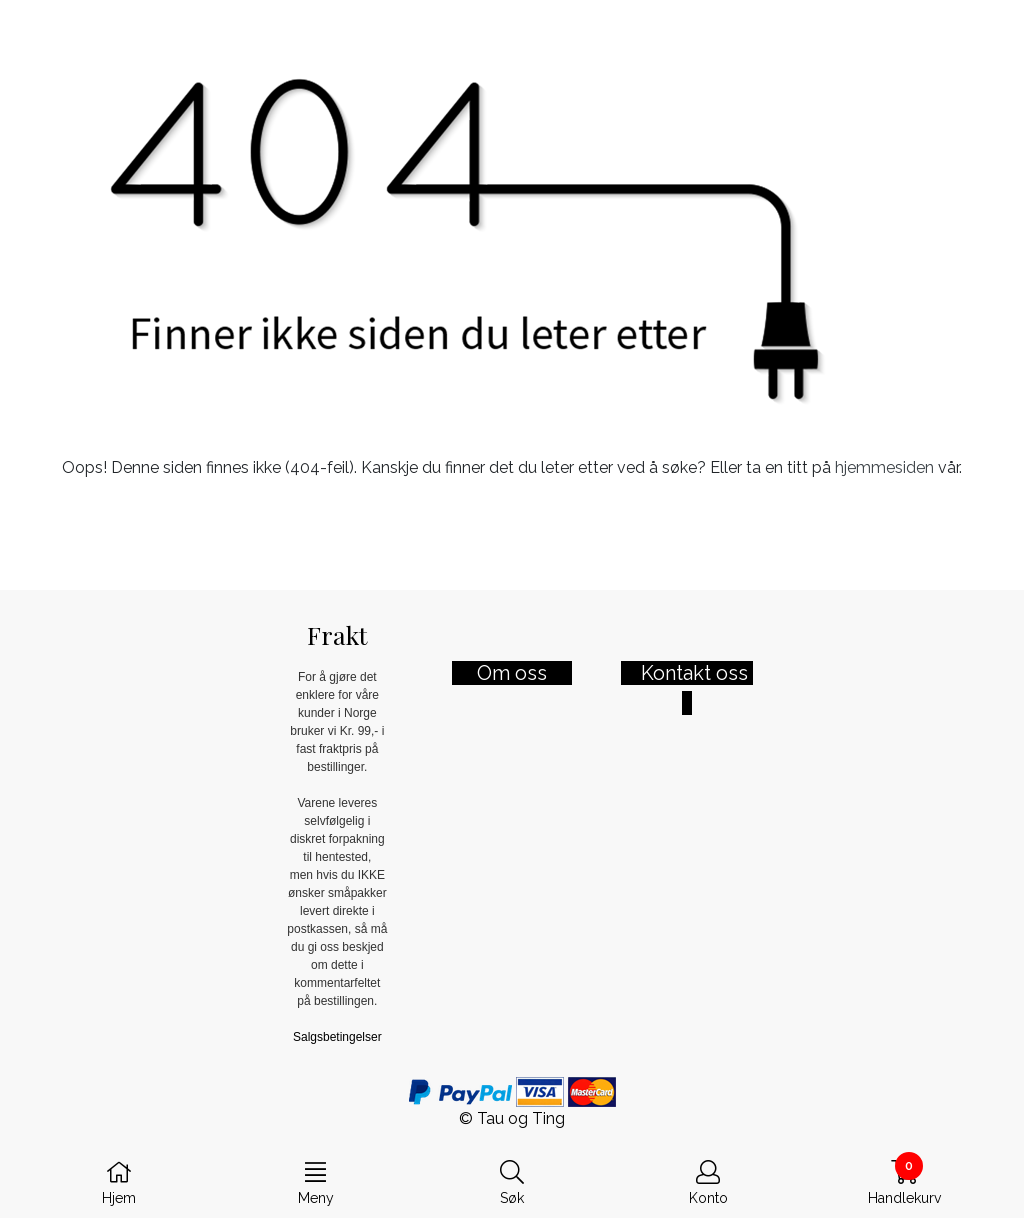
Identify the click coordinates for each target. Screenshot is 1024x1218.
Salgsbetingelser (337, 1037)
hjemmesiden (884, 467)
